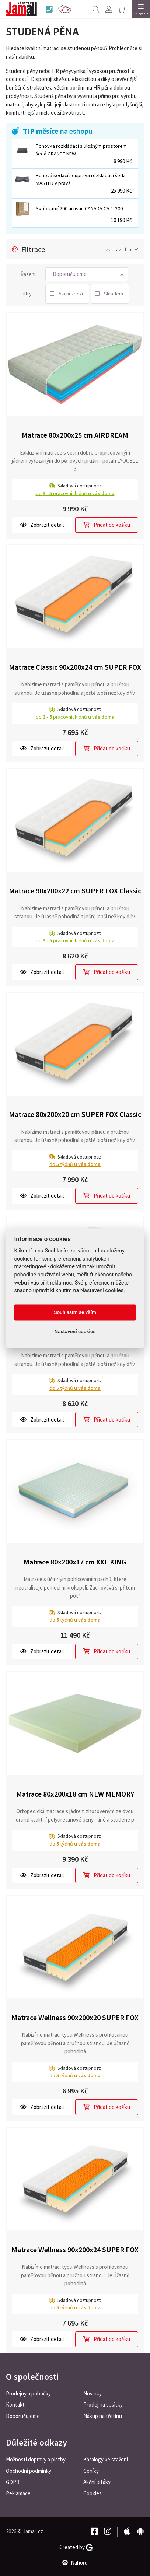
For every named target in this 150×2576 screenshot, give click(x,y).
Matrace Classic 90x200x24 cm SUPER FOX (75, 667)
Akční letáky (97, 2481)
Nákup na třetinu (102, 2415)
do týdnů (75, 1164)
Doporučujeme (23, 2415)
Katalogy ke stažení (105, 2459)
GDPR (13, 2481)
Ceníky (91, 2470)
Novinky (92, 2393)
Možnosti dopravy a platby (36, 2459)
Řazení (28, 274)
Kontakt (15, 2404)
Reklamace (18, 2493)
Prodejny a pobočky (28, 2393)
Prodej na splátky (103, 2404)
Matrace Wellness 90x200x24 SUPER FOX (75, 2249)
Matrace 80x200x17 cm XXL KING (75, 1561)
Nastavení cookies (75, 1332)
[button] (86, 274)
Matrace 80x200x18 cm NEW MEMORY (75, 1793)
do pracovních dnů (75, 493)
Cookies (92, 2493)
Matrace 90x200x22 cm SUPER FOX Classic (75, 890)
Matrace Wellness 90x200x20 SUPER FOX (75, 2017)
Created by (76, 2547)
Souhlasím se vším (75, 1312)
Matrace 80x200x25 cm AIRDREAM (75, 434)
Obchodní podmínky (28, 2470)
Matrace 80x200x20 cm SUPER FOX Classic (75, 1114)
